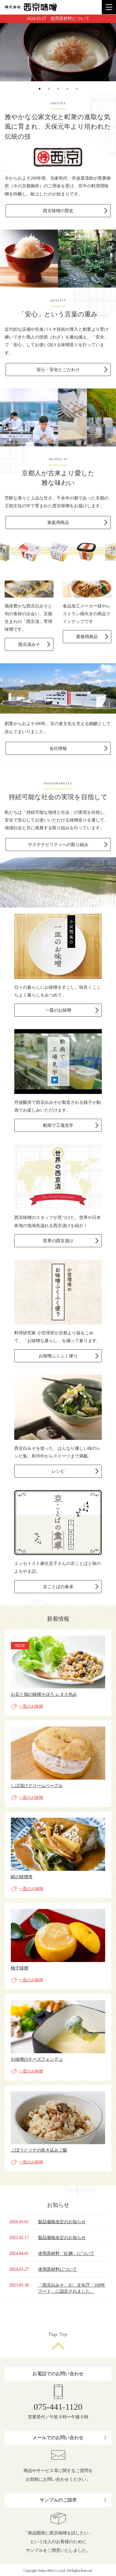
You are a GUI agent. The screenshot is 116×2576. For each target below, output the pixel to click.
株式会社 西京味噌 (31, 7)
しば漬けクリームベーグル (37, 1785)
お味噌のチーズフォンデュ (37, 2059)
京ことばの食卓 (58, 1586)
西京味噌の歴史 (58, 210)
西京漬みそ (29, 644)
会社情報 (58, 748)
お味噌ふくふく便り (58, 1356)
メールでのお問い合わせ (58, 2437)
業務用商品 (87, 636)
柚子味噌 (19, 1968)
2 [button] (49, 95)
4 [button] (67, 95)
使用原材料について (57, 2269)
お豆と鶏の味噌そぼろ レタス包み (44, 1694)
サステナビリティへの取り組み (58, 844)
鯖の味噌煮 (21, 1877)
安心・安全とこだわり (58, 369)
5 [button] (77, 95)
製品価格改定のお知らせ (62, 2222)
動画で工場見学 (58, 1125)
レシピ (58, 1471)
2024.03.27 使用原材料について (58, 18)
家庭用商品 (58, 522)
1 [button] (40, 95)
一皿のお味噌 (58, 1010)
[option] (58, 52)
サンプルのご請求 (58, 2500)
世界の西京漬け (58, 1241)
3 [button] (58, 95)
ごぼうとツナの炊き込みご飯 (39, 2150)
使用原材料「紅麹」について (66, 2253)
